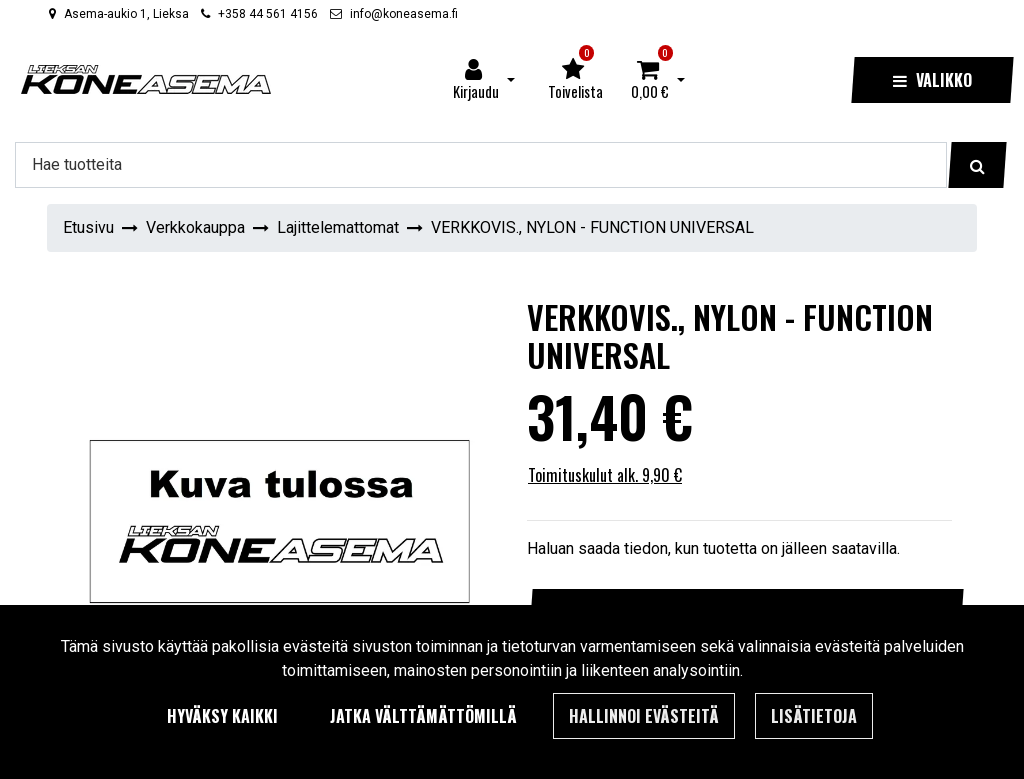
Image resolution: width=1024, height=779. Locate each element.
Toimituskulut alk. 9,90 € (605, 475)
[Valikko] (932, 80)
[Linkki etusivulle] (146, 79)
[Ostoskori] (650, 80)
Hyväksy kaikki (222, 716)
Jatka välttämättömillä (423, 716)
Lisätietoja (814, 716)
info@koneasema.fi (404, 14)
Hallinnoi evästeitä (644, 716)
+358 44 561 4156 (268, 14)
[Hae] (481, 165)
